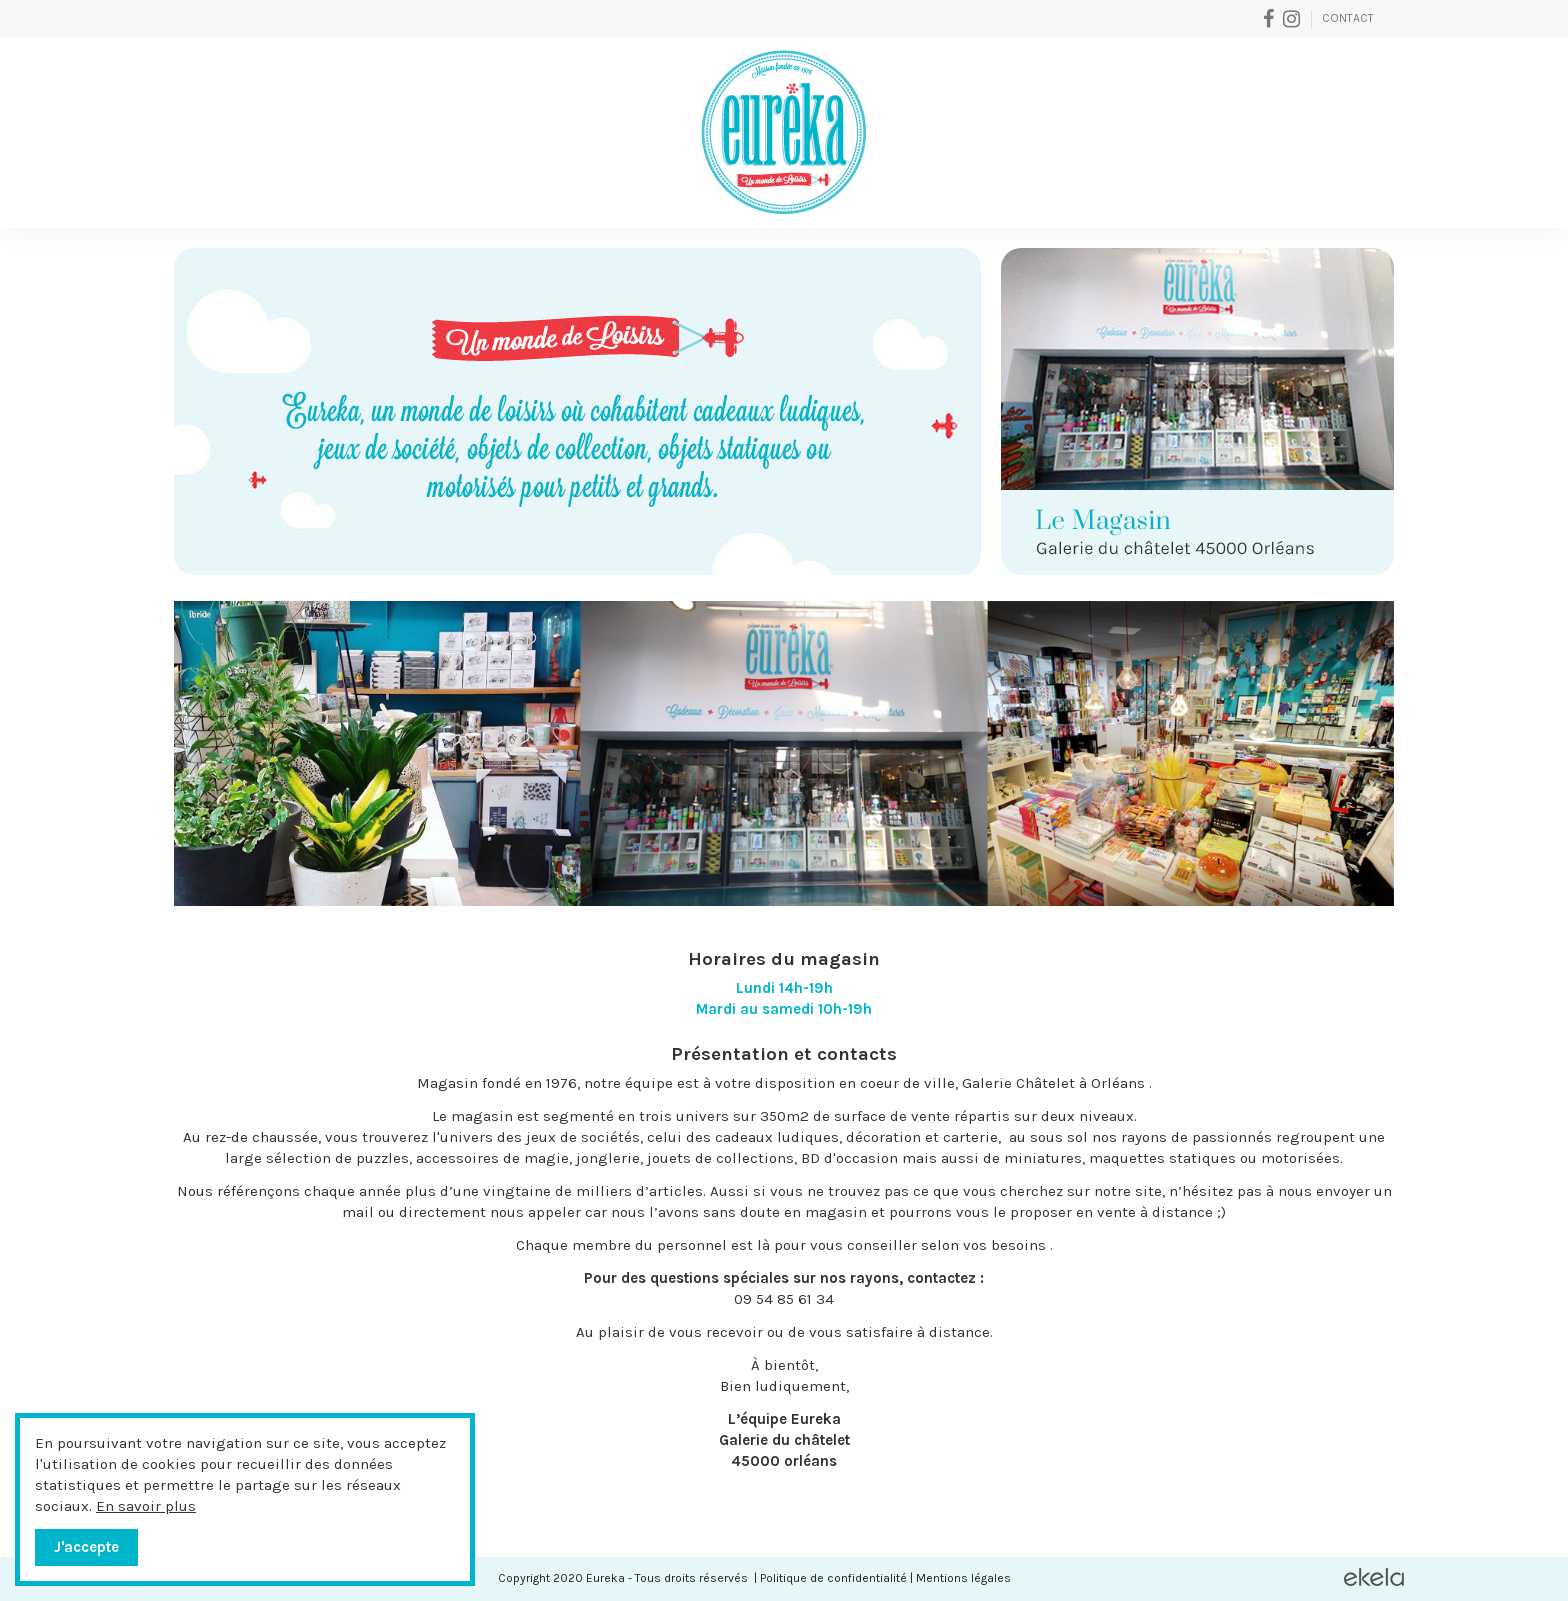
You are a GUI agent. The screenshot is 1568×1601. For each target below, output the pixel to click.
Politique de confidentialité (833, 1578)
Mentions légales (963, 1578)
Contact (1348, 18)
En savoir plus (146, 1506)
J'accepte (86, 1547)
